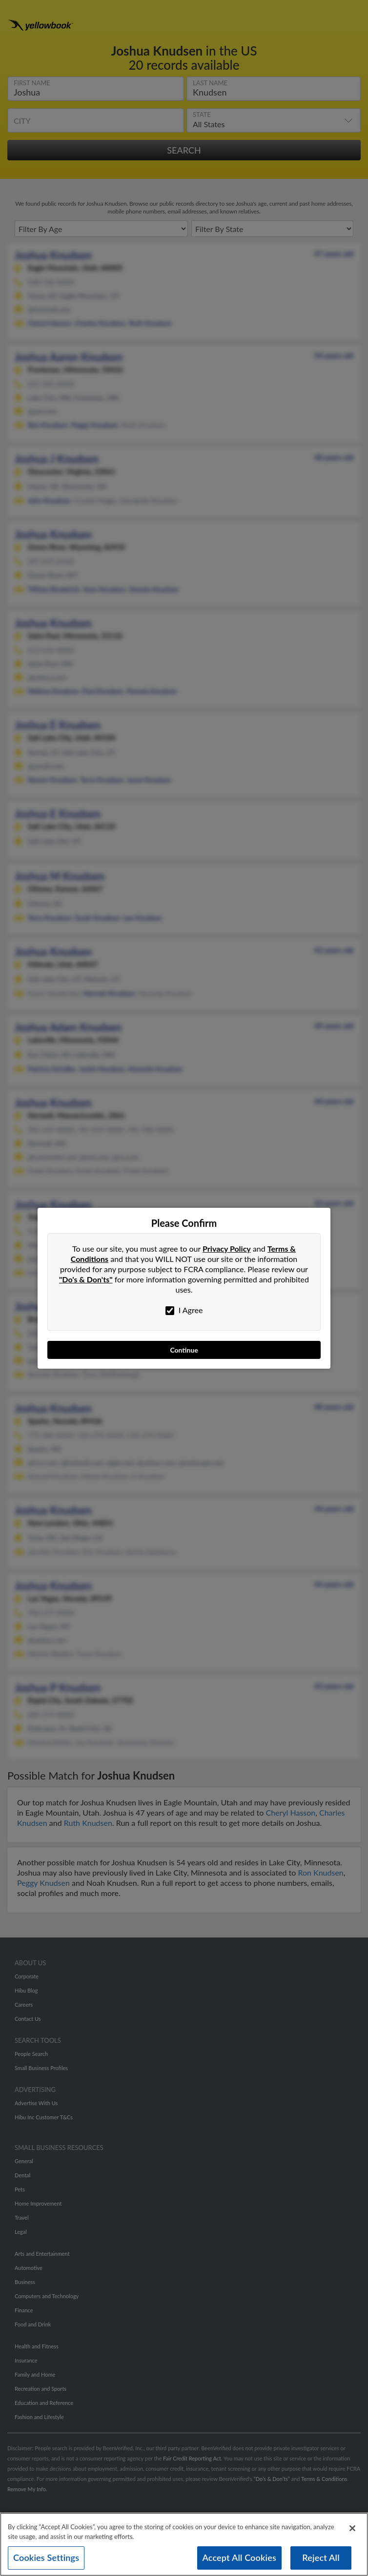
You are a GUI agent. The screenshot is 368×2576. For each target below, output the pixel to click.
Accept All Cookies (240, 2559)
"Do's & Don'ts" (86, 1279)
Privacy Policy (227, 1248)
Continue (184, 1350)
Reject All (320, 2559)
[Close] (352, 2530)
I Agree (184, 1310)
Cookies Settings (46, 2559)
